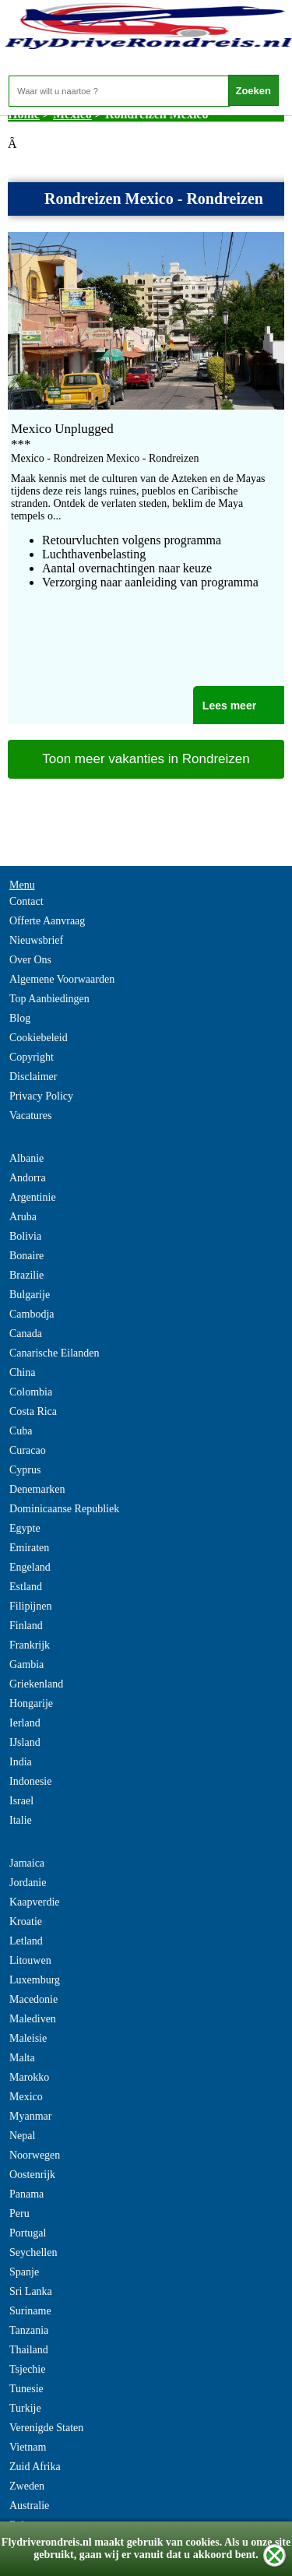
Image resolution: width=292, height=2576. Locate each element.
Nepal (22, 2135)
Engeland (30, 1567)
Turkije (25, 2408)
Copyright (31, 1057)
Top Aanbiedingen (49, 999)
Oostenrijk (32, 2174)
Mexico (26, 2097)
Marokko (29, 2077)
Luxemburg (34, 1980)
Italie (20, 1820)
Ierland (24, 1723)
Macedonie (33, 1999)
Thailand (28, 2350)
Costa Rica (33, 1411)
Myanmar (30, 2116)
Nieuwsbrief (36, 940)
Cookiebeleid (38, 1037)
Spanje (24, 2272)
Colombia (30, 1392)
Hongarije (31, 1703)
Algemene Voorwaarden (61, 979)
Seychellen (33, 2252)
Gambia (26, 1664)
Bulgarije (29, 1294)
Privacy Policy (41, 1096)
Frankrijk (29, 1645)
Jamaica (26, 1863)
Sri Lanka (30, 2291)
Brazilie (26, 1275)
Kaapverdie (34, 1902)
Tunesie (26, 2389)
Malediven (32, 2019)
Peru (19, 2213)
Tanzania (28, 2330)
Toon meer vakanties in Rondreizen (145, 758)
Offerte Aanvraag (47, 921)
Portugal (27, 2233)
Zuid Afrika (35, 2466)
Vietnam (27, 2447)
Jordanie (27, 1882)
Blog (19, 1018)
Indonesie (30, 1781)
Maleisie (28, 2038)
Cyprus (24, 1470)
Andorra (27, 1178)
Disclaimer (33, 1076)
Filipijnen (30, 1606)
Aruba (23, 1217)
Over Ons (30, 960)
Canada (25, 1333)
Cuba (21, 1431)
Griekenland (36, 1684)
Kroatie (25, 1921)
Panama (26, 2194)
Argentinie (32, 1197)
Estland (25, 1586)
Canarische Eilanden (54, 1353)
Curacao (27, 1450)
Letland (26, 1941)
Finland (26, 1625)
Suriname (30, 2311)
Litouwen (30, 1960)
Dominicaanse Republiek (64, 1509)
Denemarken (37, 1489)
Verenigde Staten (46, 2427)
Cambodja (32, 1314)
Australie (29, 2505)
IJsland (24, 1742)
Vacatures (30, 1115)
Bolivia (25, 1236)
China (22, 1372)
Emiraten (29, 1548)
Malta (22, 2058)
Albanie (26, 1158)
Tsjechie (27, 2369)
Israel (21, 1801)
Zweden (26, 2486)
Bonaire (26, 1256)
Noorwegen (34, 2155)
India (20, 1762)
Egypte (24, 1528)
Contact (26, 901)
